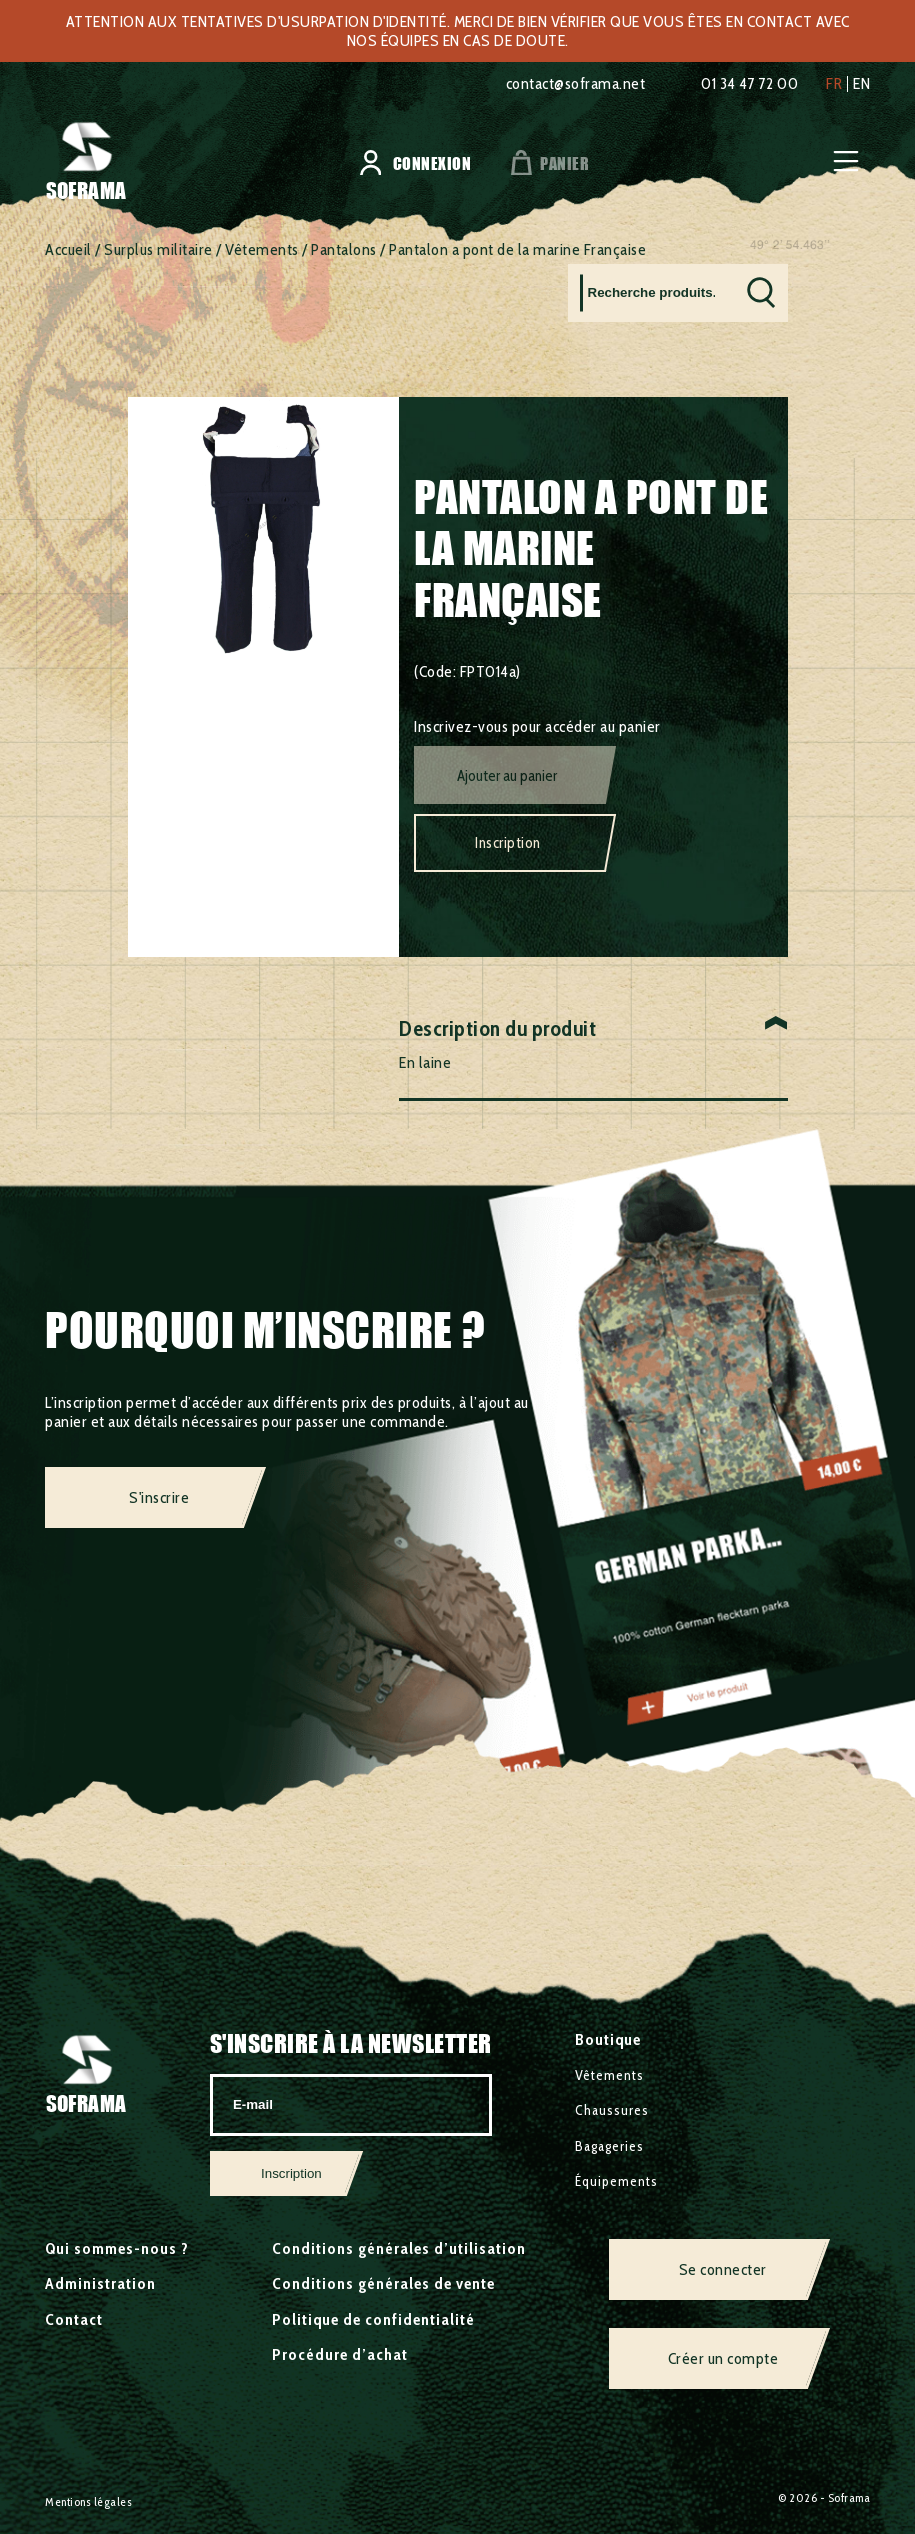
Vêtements (262, 249)
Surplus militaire (158, 249)
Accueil (68, 249)
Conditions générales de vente (383, 2283)
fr (834, 84)
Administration (100, 2283)
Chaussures (612, 2110)
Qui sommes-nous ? (117, 2248)
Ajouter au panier (507, 776)
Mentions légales (88, 2501)
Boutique (608, 2039)
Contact (74, 2319)
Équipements (616, 2181)
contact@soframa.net (576, 83)
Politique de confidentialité (373, 2319)
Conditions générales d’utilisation (399, 2248)
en (861, 84)
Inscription (508, 843)
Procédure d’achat (340, 2354)
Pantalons (344, 249)
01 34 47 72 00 (749, 83)
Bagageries (609, 2146)
